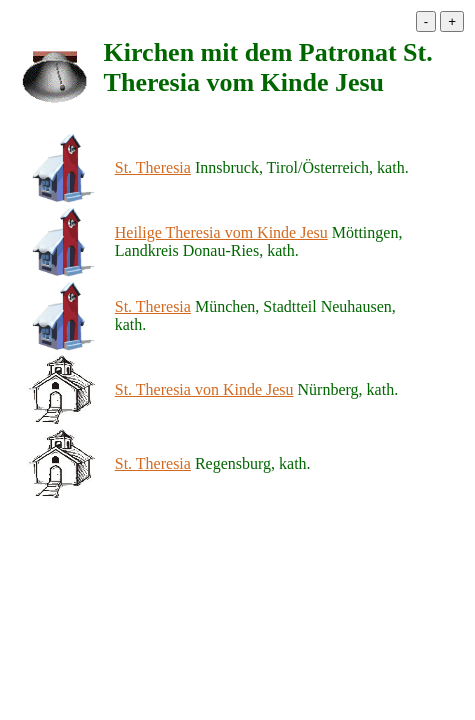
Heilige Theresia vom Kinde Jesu (221, 232)
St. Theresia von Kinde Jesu (204, 389)
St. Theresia (153, 167)
